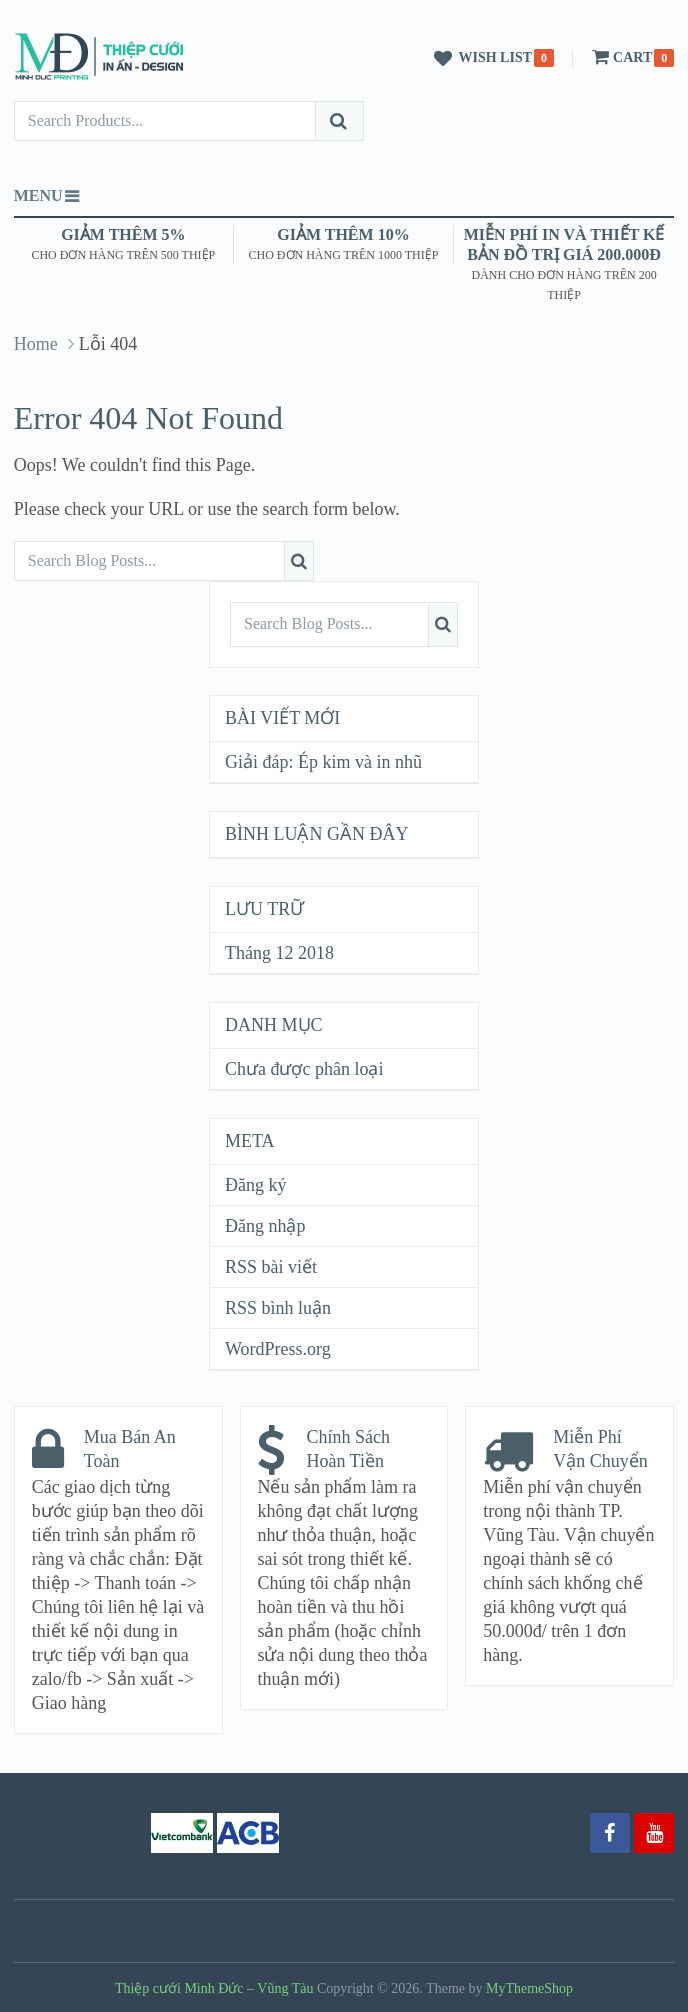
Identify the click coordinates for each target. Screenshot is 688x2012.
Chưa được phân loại (304, 1069)
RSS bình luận (278, 1308)
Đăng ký (256, 1185)
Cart (620, 57)
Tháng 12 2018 (279, 953)
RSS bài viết (271, 1267)
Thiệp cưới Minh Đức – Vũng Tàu (214, 1988)
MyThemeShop (529, 1988)
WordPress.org (278, 1349)
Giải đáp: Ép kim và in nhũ (323, 762)
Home (36, 344)
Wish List (480, 59)
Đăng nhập (265, 1226)
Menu (38, 195)
